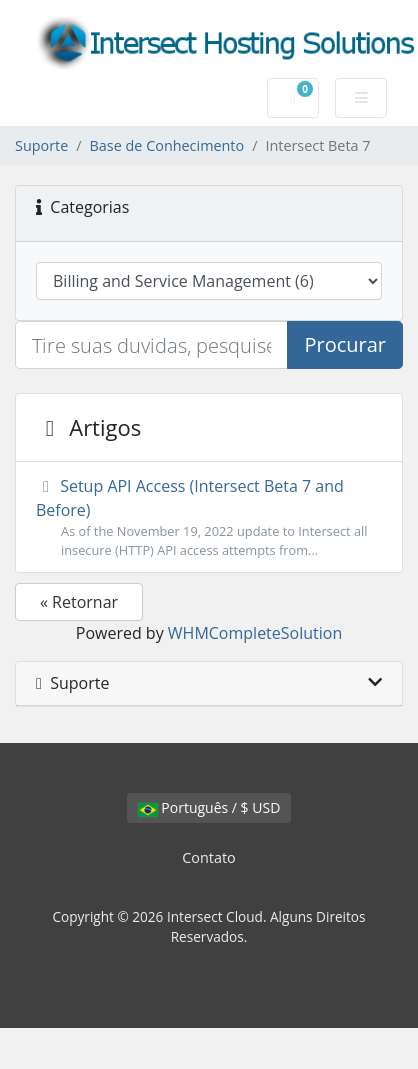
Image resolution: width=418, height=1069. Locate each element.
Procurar (345, 344)
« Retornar (79, 602)
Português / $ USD (209, 807)
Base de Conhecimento (167, 145)
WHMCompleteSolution (255, 633)
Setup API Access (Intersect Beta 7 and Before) (209, 517)
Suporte (41, 145)
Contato (208, 857)
